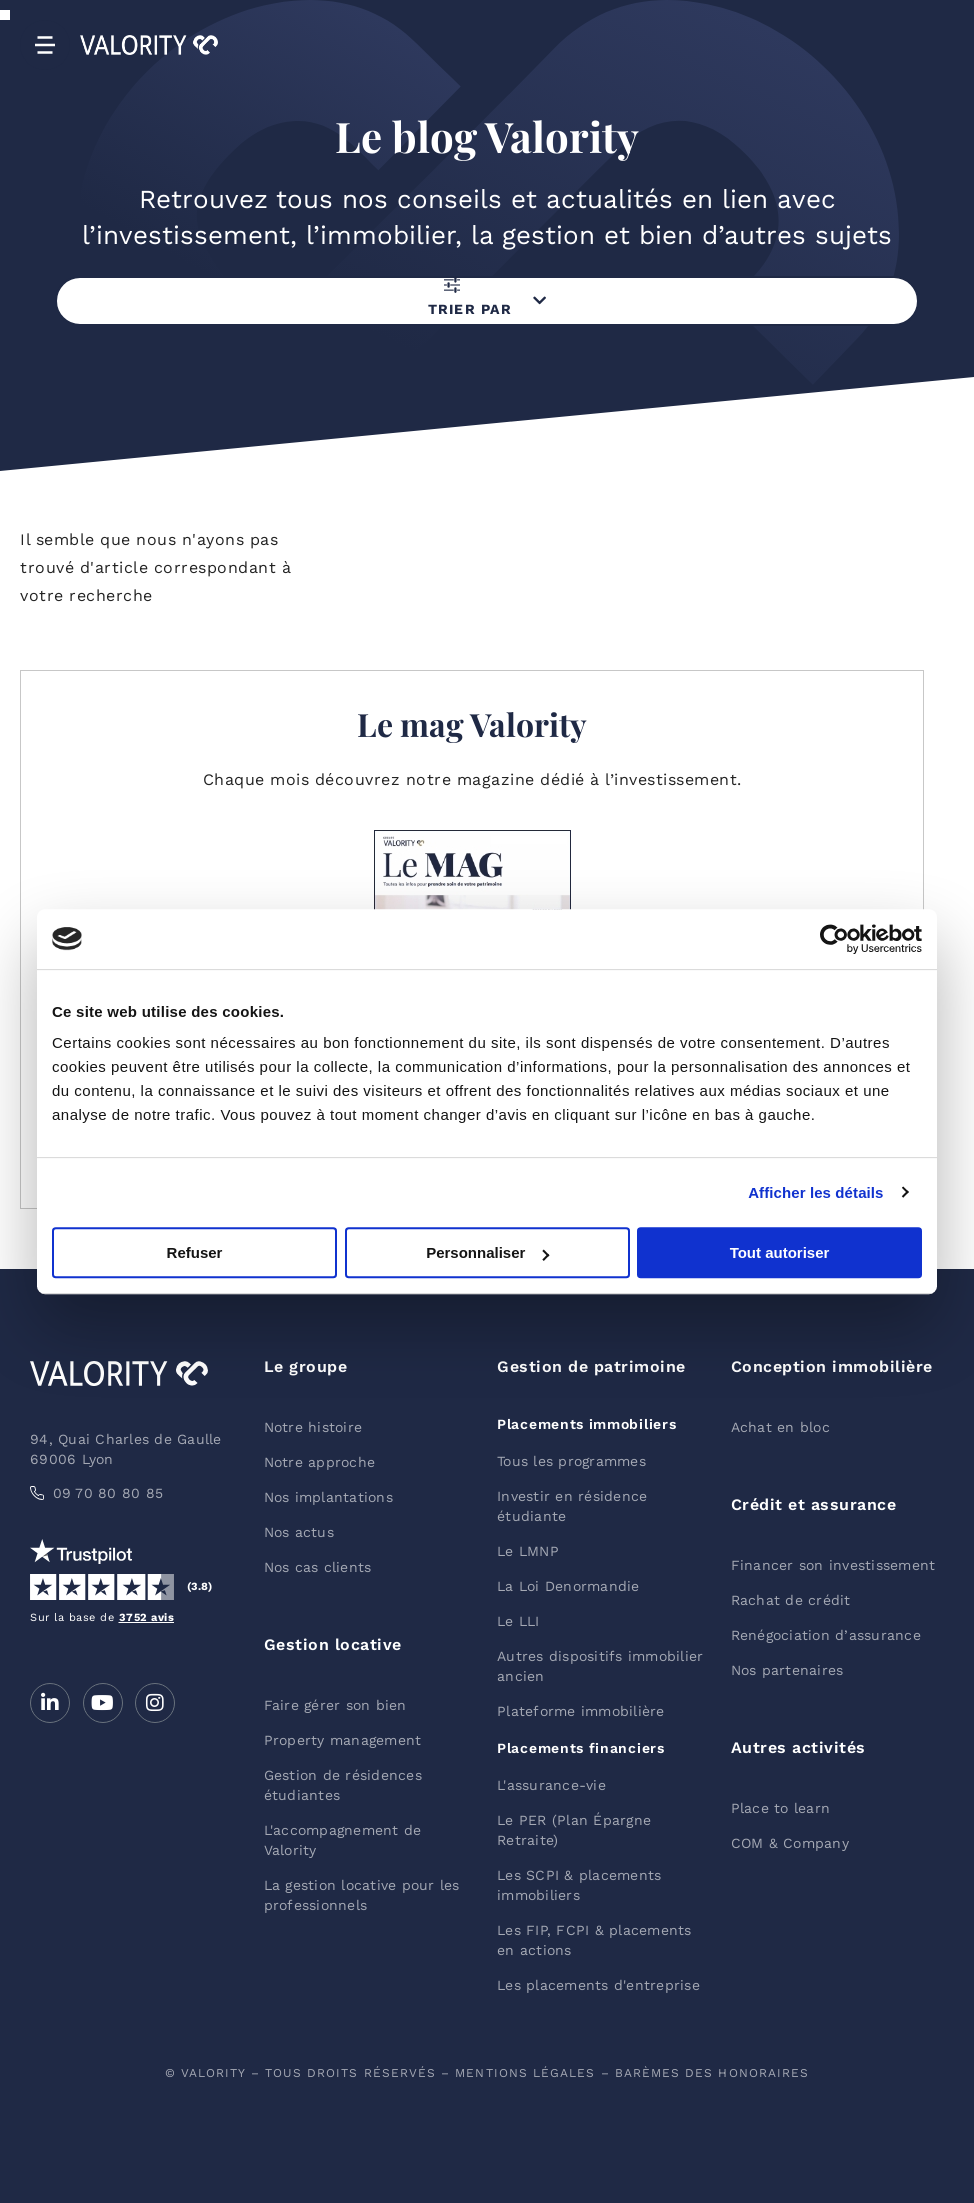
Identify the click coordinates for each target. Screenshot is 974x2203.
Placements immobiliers (586, 1424)
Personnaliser (487, 1252)
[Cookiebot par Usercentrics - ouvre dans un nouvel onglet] (834, 939)
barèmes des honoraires (712, 2073)
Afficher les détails (815, 1192)
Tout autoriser (780, 1252)
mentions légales (525, 2073)
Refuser (195, 1252)
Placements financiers (581, 1748)
